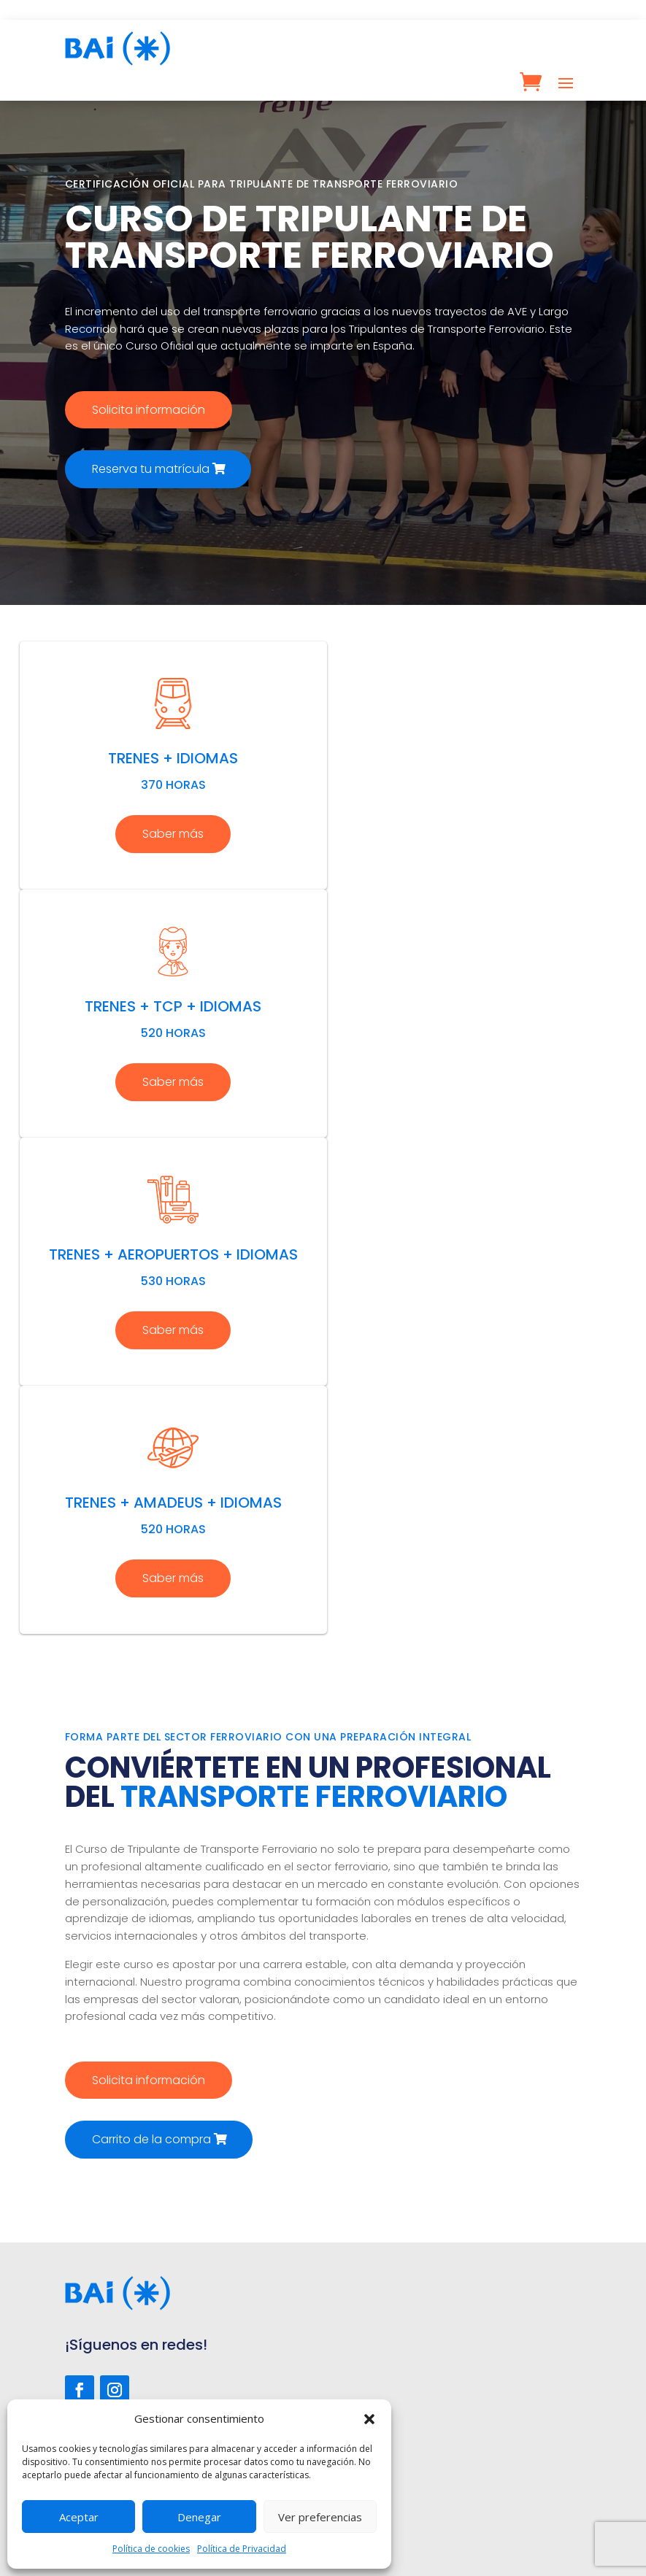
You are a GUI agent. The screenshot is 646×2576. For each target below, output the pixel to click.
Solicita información (148, 409)
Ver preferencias (320, 2517)
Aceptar (79, 2517)
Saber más (173, 833)
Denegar (199, 2517)
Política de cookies (151, 2548)
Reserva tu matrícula (150, 468)
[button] (369, 2419)
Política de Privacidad (241, 2548)
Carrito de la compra (151, 2139)
